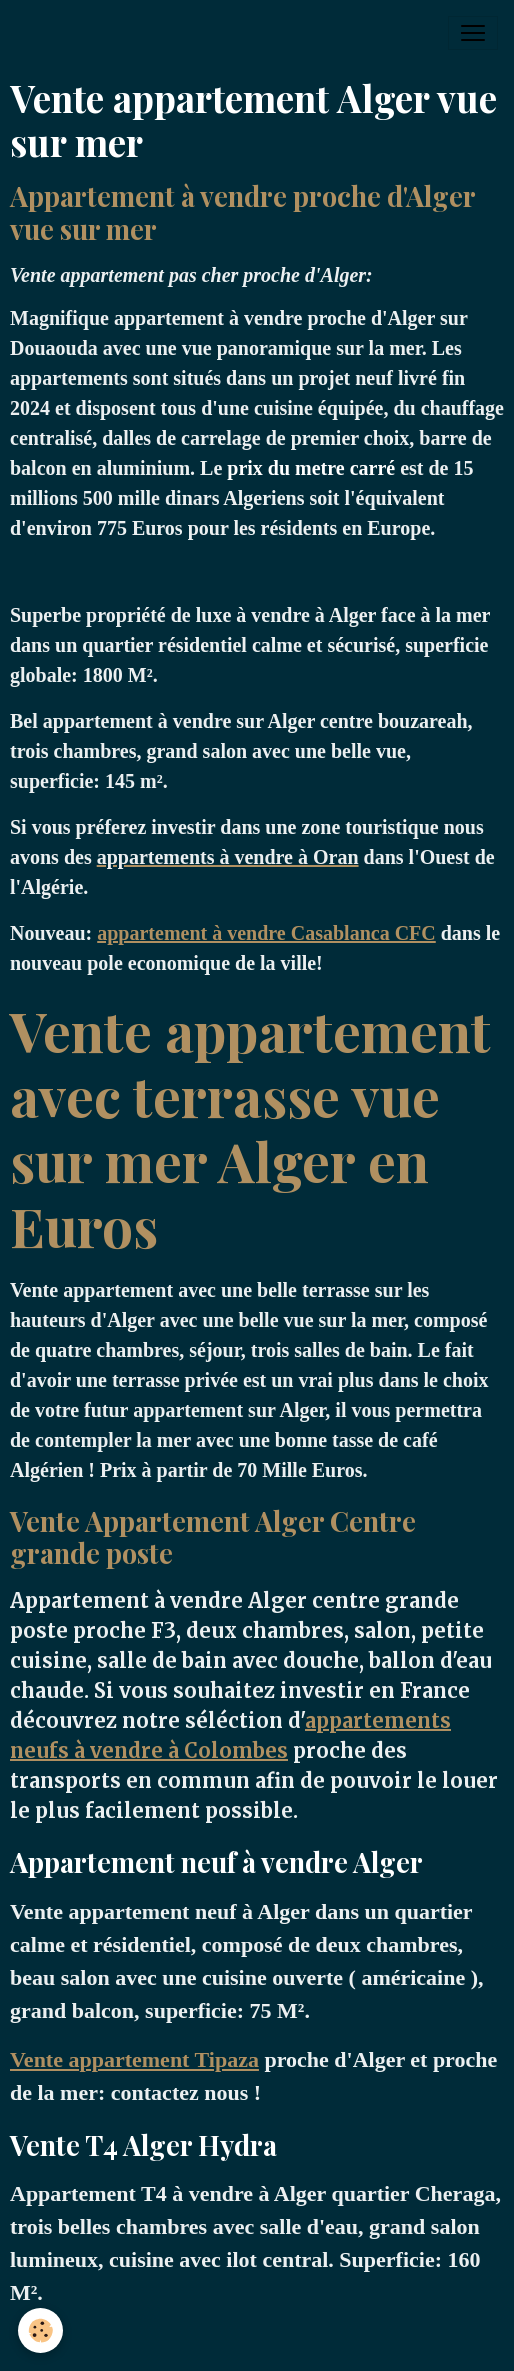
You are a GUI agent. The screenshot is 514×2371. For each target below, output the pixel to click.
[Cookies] (40, 2330)
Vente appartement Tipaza (134, 2059)
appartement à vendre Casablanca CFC (266, 933)
